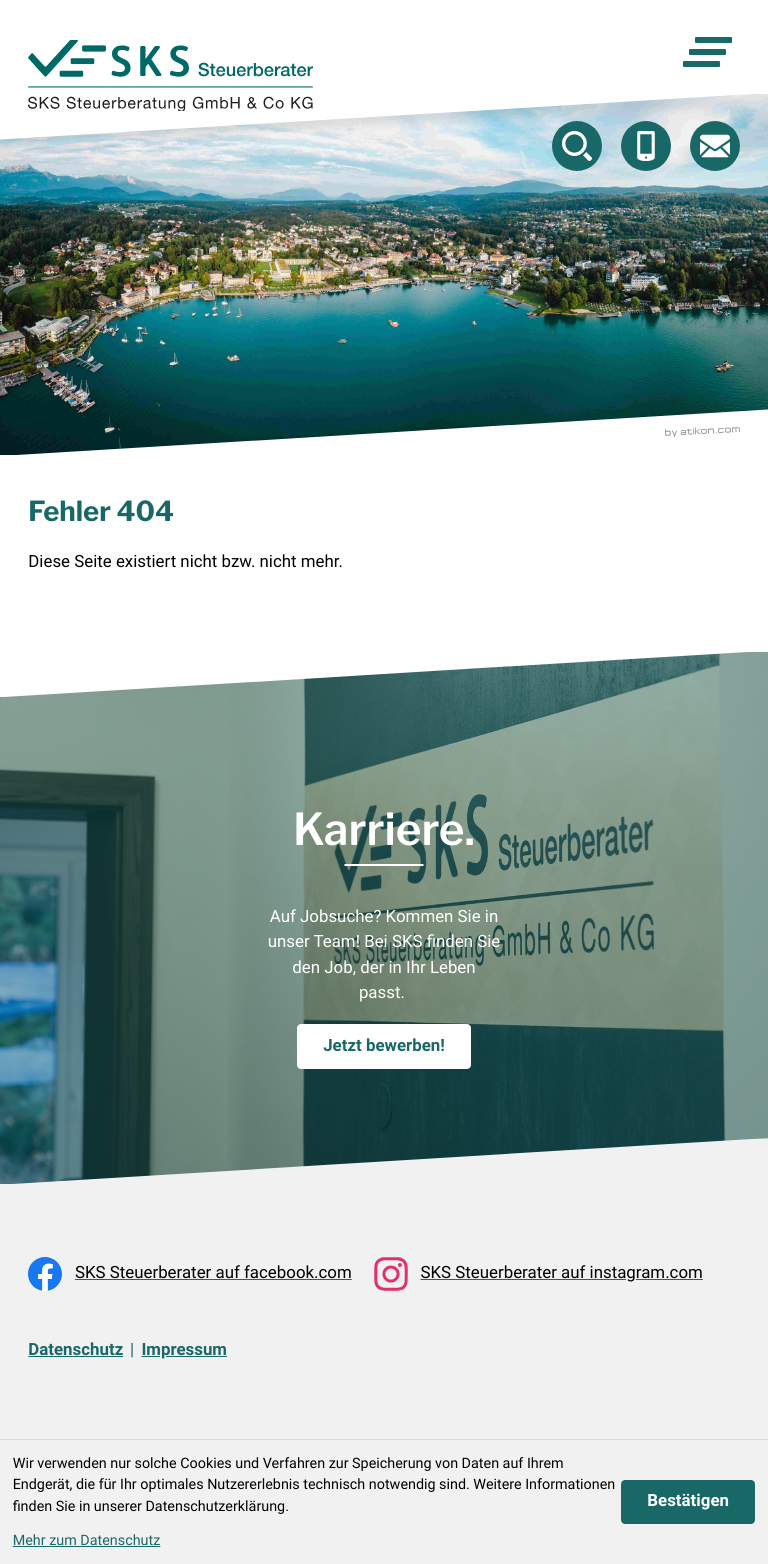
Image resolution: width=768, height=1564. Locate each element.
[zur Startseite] (170, 75)
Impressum (184, 1350)
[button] (646, 146)
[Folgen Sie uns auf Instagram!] (538, 1274)
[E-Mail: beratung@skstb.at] (715, 146)
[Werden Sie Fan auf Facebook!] (189, 1274)
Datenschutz (75, 1350)
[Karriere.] (384, 1046)
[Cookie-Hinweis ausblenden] (688, 1502)
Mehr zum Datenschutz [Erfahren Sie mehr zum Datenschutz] (87, 1540)
